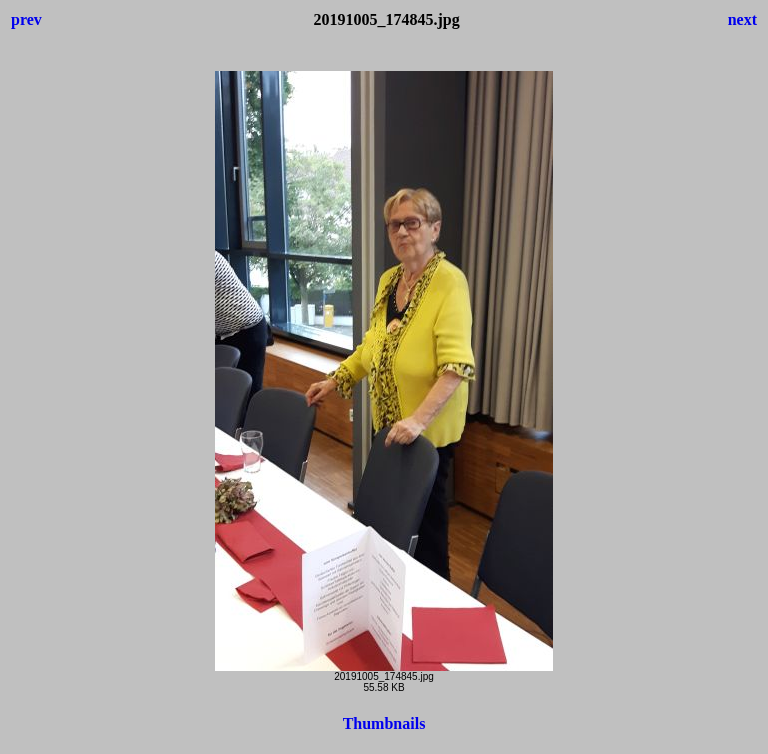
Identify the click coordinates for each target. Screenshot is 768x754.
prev (26, 19)
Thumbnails (384, 723)
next (742, 19)
